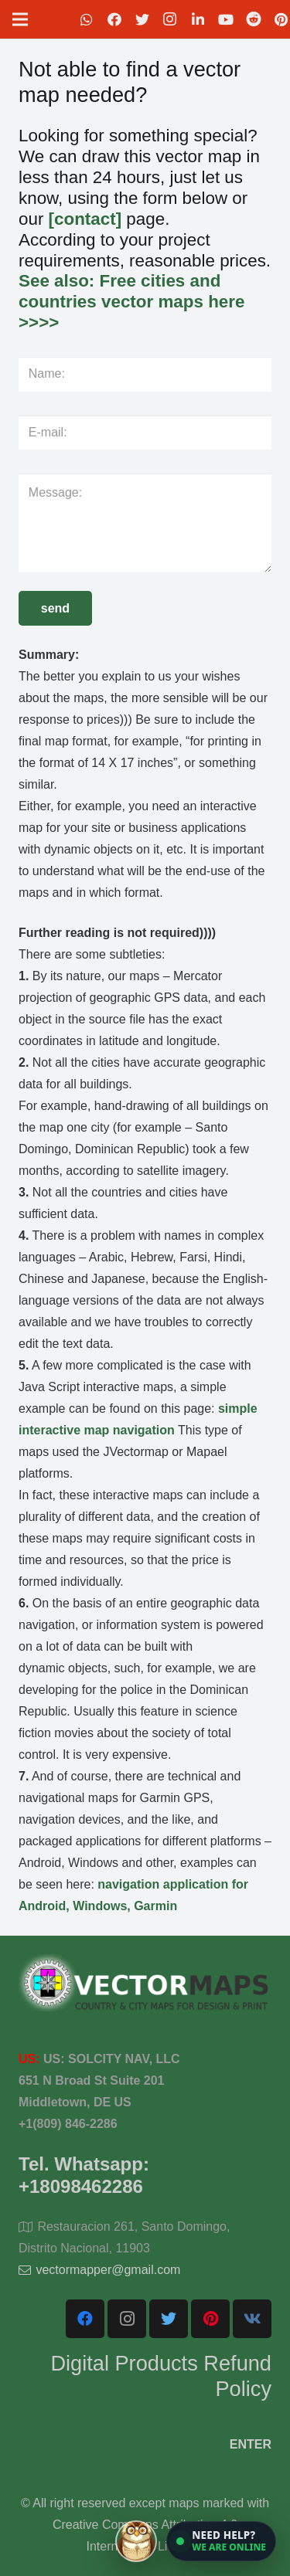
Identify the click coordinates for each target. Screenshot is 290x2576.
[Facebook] (114, 19)
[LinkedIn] (198, 19)
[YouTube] (226, 19)
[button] (221, 2541)
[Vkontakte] (252, 2318)
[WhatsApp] (87, 19)
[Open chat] (195, 2541)
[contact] (85, 219)
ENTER (250, 2444)
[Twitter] (142, 19)
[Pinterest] (210, 2318)
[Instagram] (170, 19)
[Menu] (20, 19)
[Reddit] (254, 19)
